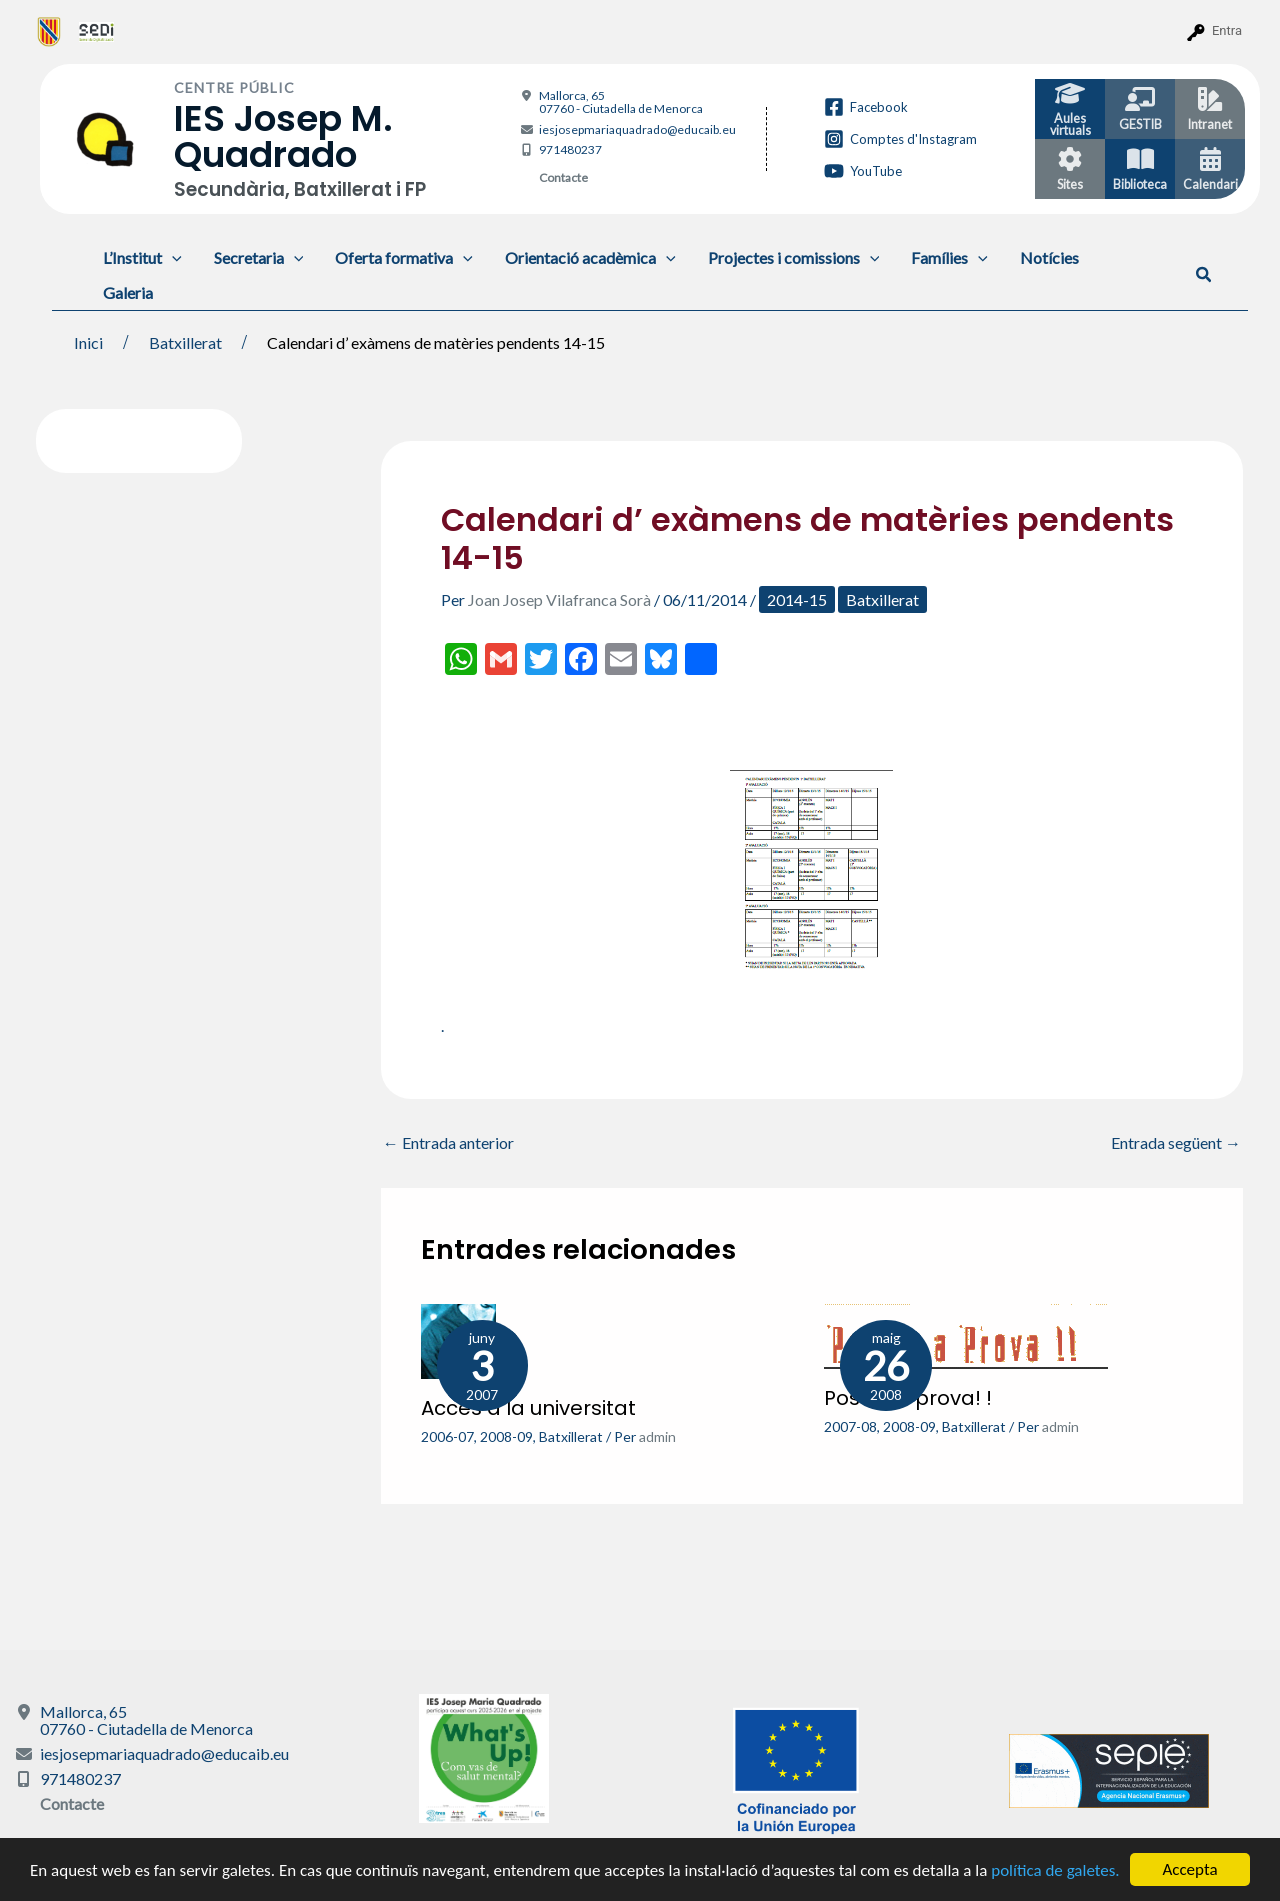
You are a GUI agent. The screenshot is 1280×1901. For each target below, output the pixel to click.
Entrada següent (1176, 1143)
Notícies (1049, 257)
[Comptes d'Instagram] (900, 139)
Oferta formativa (404, 257)
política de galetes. (1055, 1870)
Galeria (128, 292)
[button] (1204, 275)
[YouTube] (863, 171)
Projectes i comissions (794, 257)
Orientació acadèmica (590, 257)
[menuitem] (49, 31)
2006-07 (447, 1436)
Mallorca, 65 (621, 102)
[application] (172, 257)
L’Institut (142, 257)
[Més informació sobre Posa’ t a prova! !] (966, 1333)
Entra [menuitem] (1227, 30)
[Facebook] (866, 107)
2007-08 (850, 1426)
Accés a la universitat (528, 1408)
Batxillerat (882, 599)
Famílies (949, 257)
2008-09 (506, 1436)
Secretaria (259, 257)
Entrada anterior (448, 1143)
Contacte (563, 177)
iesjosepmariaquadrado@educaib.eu (637, 129)
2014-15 (797, 599)
